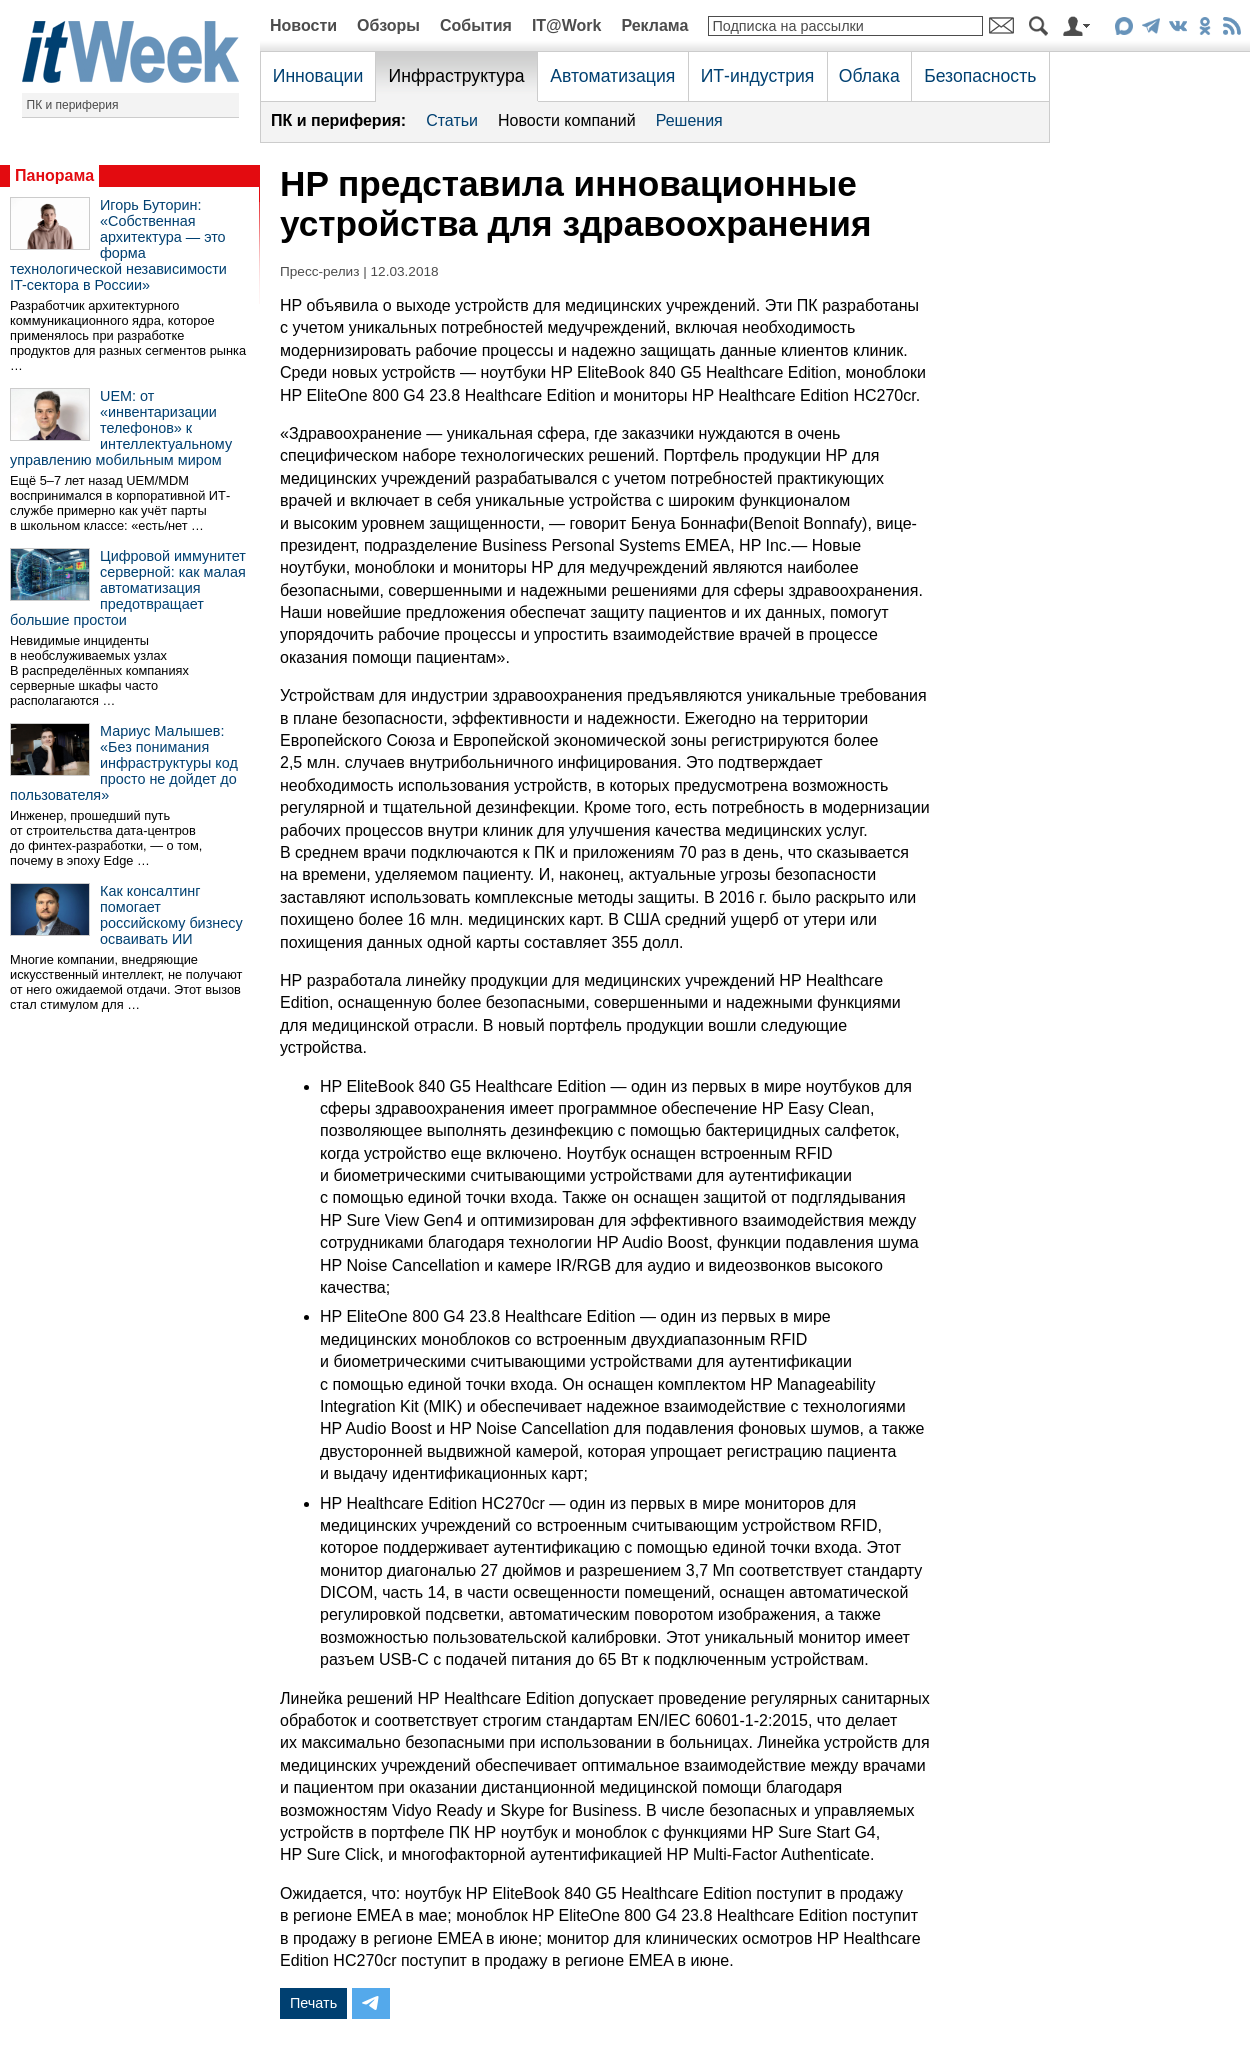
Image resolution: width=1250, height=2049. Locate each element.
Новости (303, 25)
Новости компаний (567, 120)
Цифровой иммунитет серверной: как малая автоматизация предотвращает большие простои (128, 588)
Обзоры (388, 25)
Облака (869, 76)
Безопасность (980, 76)
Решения (689, 120)
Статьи (452, 120)
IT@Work (567, 25)
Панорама (54, 175)
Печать (313, 2003)
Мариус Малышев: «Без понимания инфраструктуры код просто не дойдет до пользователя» (124, 763)
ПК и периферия (73, 105)
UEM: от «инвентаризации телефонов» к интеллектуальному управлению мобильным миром (121, 428)
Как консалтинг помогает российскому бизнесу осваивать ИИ (171, 915)
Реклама (654, 25)
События (476, 25)
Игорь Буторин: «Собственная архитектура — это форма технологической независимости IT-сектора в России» (118, 245)
